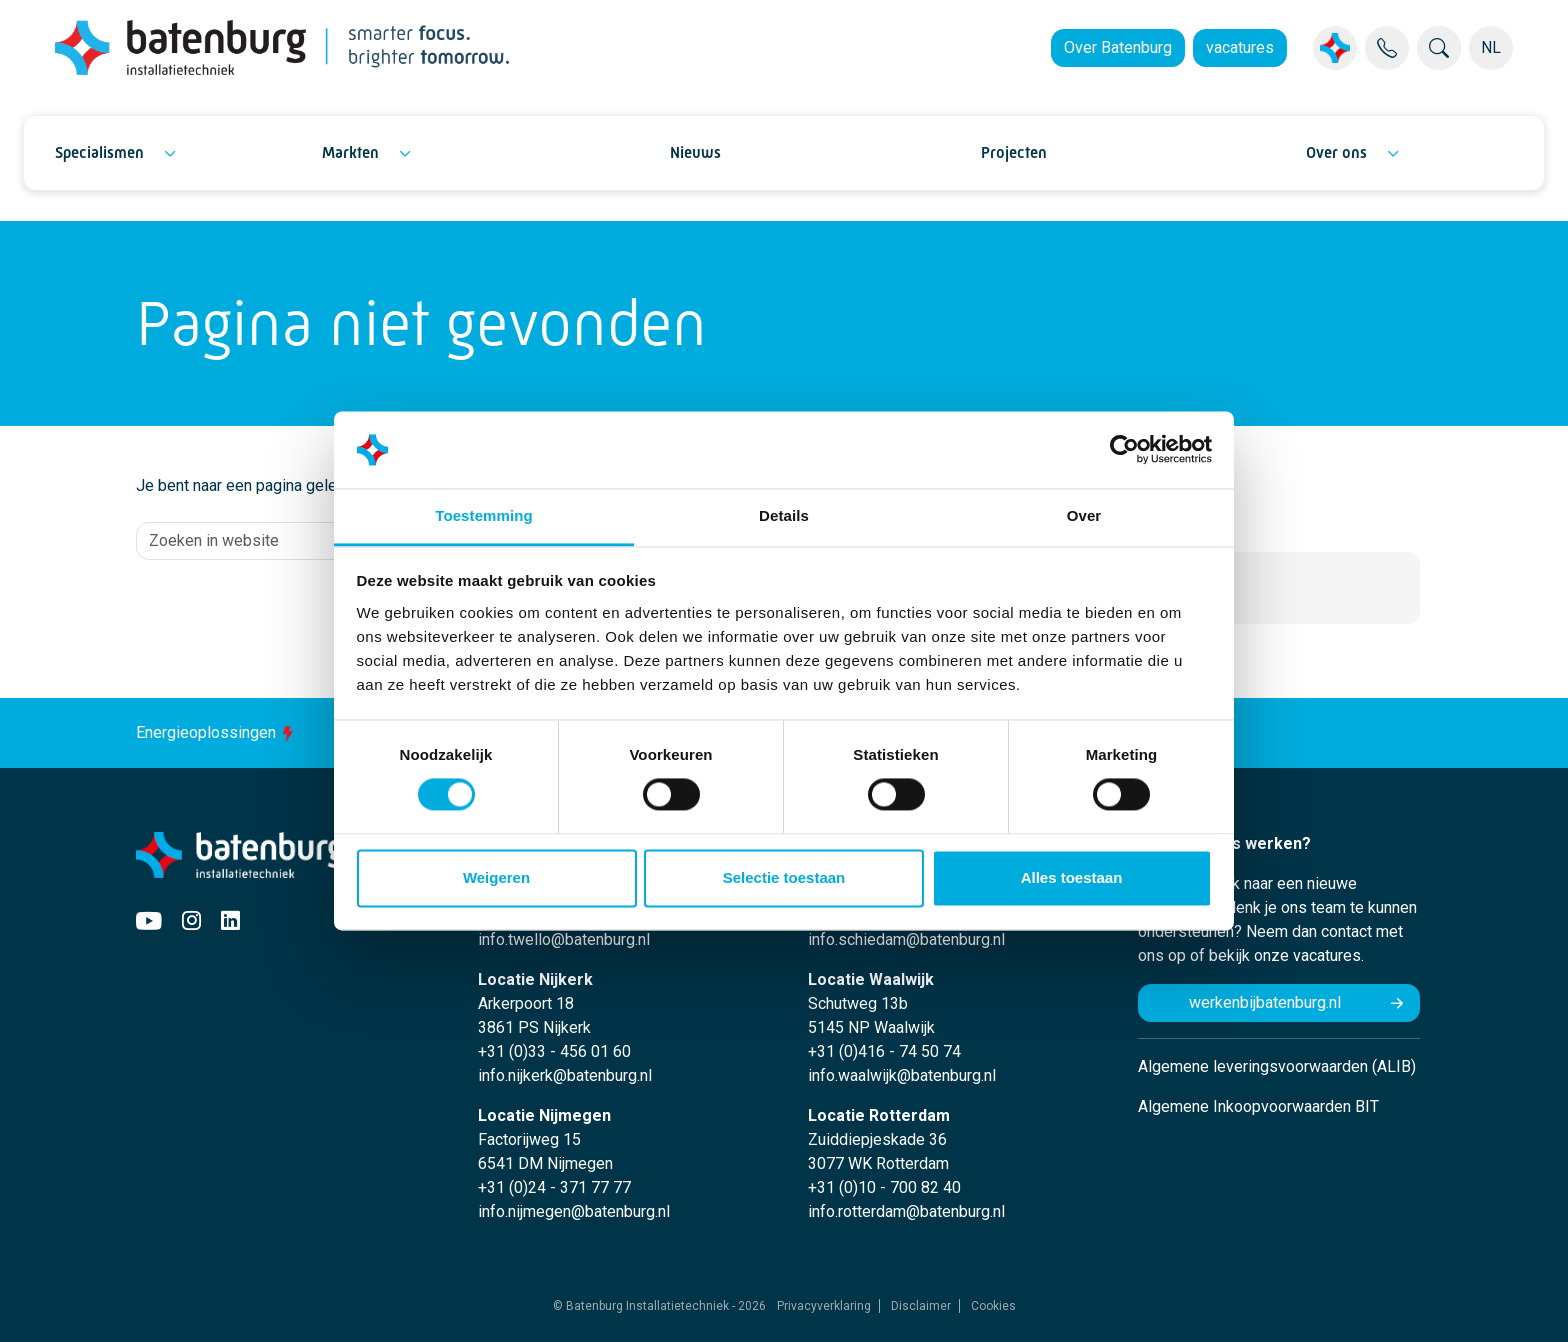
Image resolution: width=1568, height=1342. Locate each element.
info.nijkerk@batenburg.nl (565, 1075)
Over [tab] (1084, 515)
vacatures (1240, 47)
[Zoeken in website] (323, 541)
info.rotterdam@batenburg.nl (906, 1211)
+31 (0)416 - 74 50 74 (884, 1051)
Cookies (993, 1306)
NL (1491, 47)
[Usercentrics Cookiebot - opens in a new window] (1124, 450)
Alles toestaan (1072, 877)
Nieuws (695, 152)
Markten (350, 152)
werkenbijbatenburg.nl (1265, 1002)
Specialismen (99, 152)
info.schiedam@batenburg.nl (906, 939)
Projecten (1014, 152)
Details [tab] (784, 515)
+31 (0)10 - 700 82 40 (884, 1187)
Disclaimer (921, 1306)
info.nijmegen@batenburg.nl (574, 1211)
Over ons (1336, 152)
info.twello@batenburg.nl (564, 939)
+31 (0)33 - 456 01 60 (554, 1051)
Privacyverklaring (824, 1306)
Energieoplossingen (218, 732)
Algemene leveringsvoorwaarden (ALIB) (1277, 1066)
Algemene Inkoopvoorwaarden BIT (1258, 1106)
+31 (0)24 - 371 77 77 (554, 1187)
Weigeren (496, 877)
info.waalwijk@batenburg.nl (902, 1075)
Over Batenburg (1118, 47)
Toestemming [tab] (484, 515)
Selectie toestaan (784, 877)
